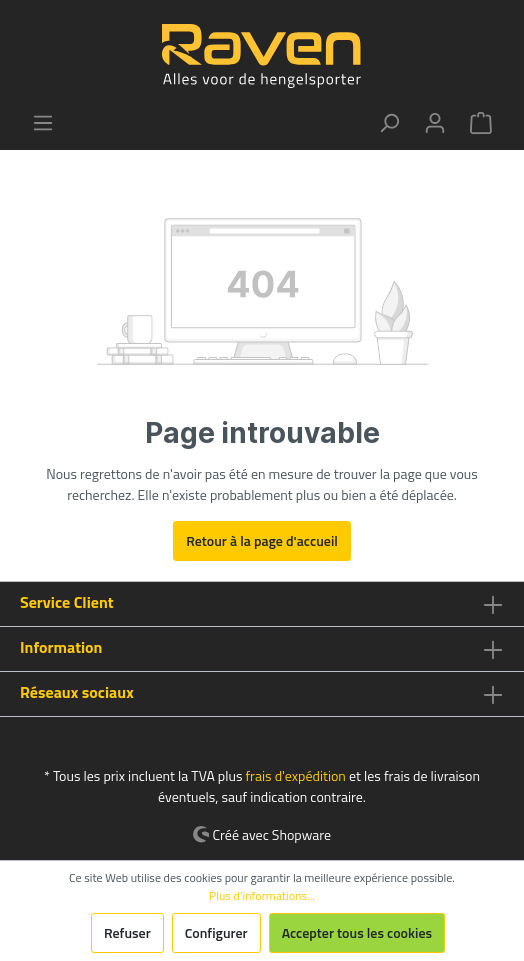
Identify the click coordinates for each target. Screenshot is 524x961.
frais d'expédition (295, 775)
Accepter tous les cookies (357, 932)
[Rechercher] (389, 123)
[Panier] (481, 123)
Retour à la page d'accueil (262, 540)
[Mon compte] (435, 123)
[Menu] (43, 123)
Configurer (216, 932)
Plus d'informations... (262, 896)
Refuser (127, 932)
